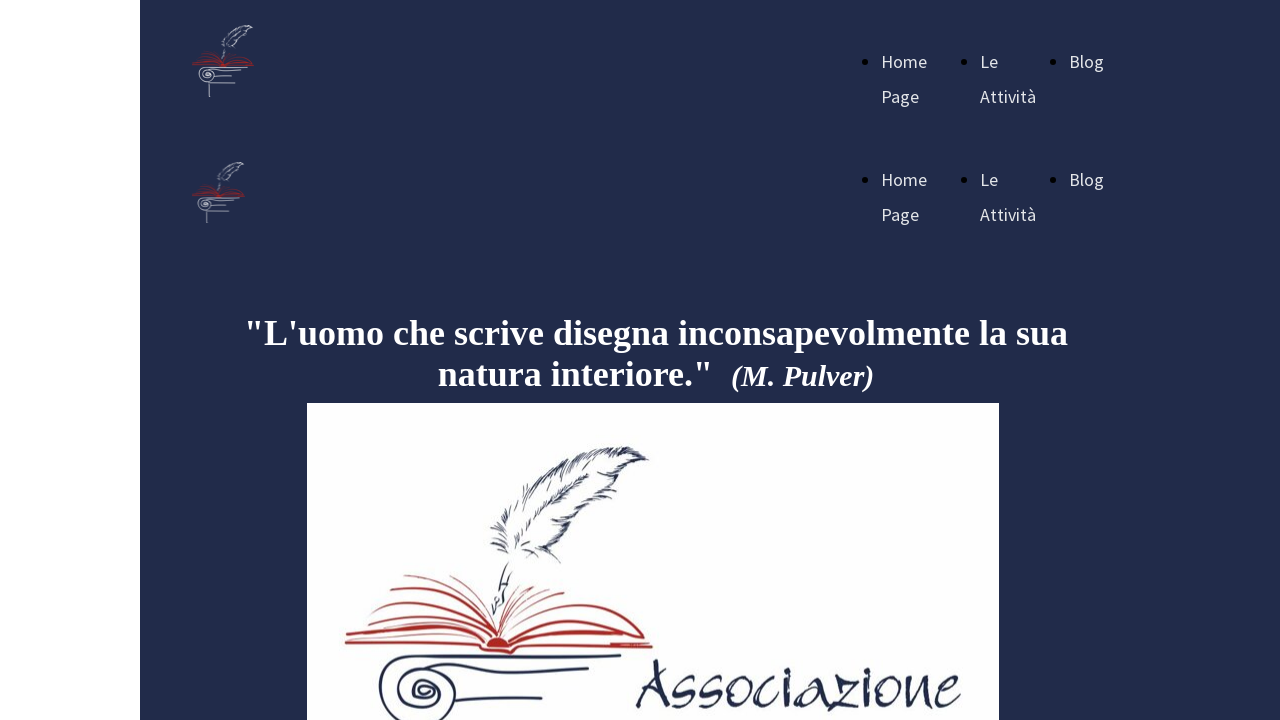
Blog (1086, 61)
